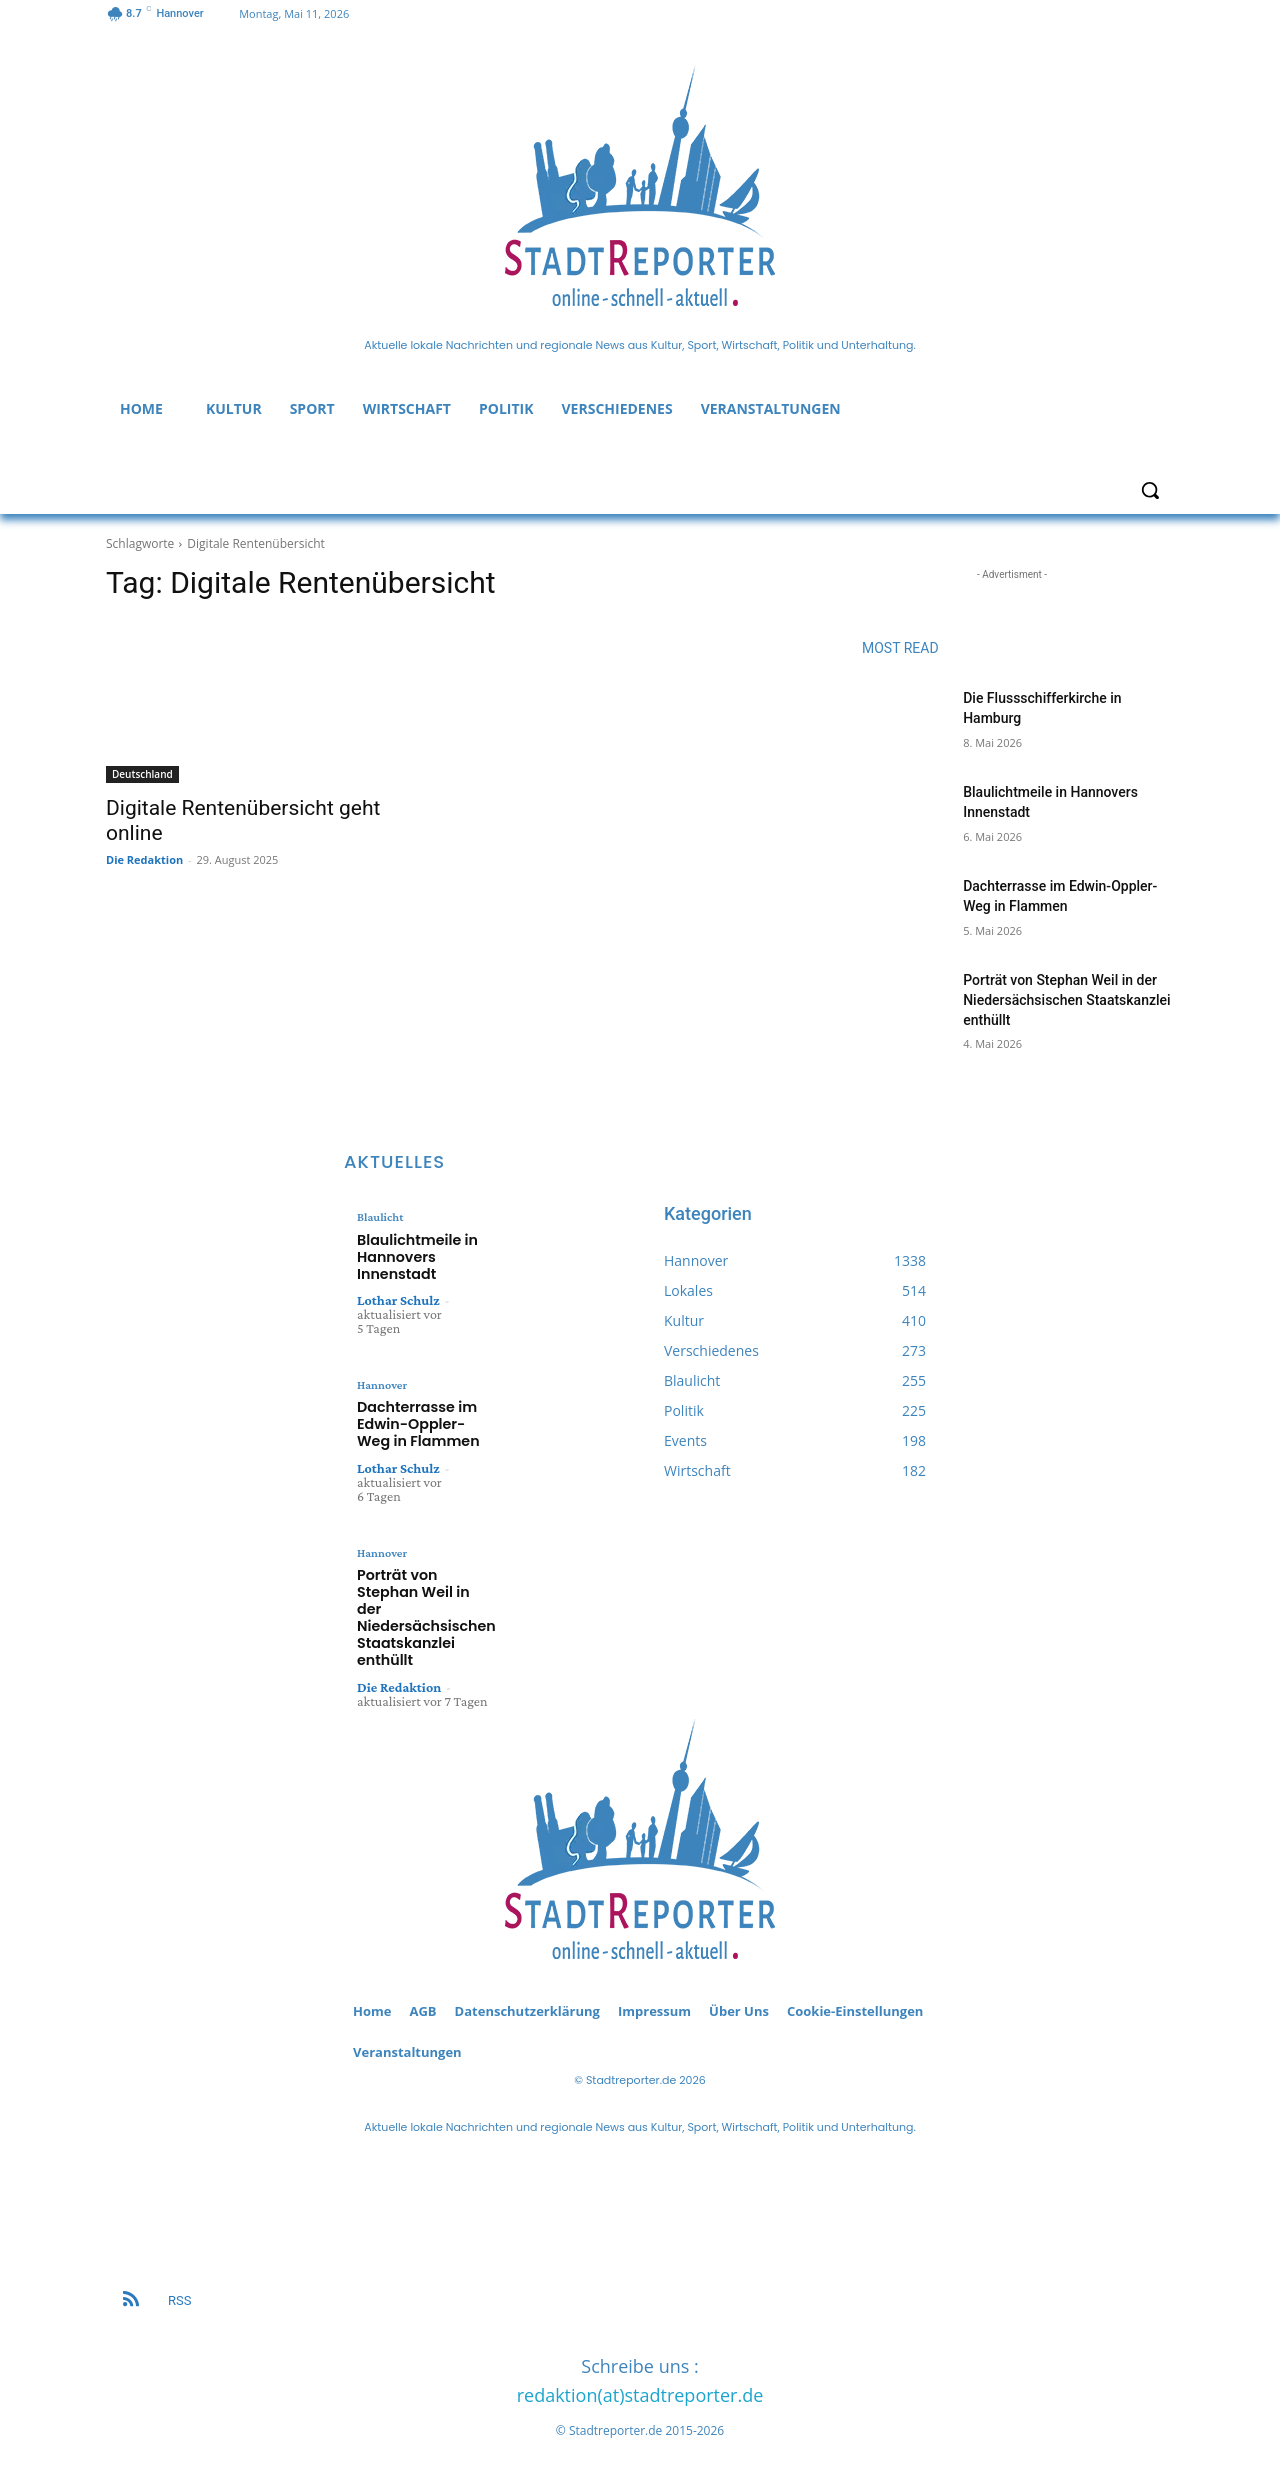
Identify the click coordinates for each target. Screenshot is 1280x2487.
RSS (179, 2295)
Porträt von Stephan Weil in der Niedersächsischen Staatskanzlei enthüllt (1066, 999)
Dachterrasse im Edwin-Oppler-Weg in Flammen (413, 1417)
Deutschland (142, 774)
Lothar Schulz (398, 1295)
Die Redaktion (144, 859)
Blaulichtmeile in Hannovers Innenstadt (412, 1254)
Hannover (381, 1380)
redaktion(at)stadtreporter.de (640, 2390)
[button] (1150, 490)
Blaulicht (379, 1217)
